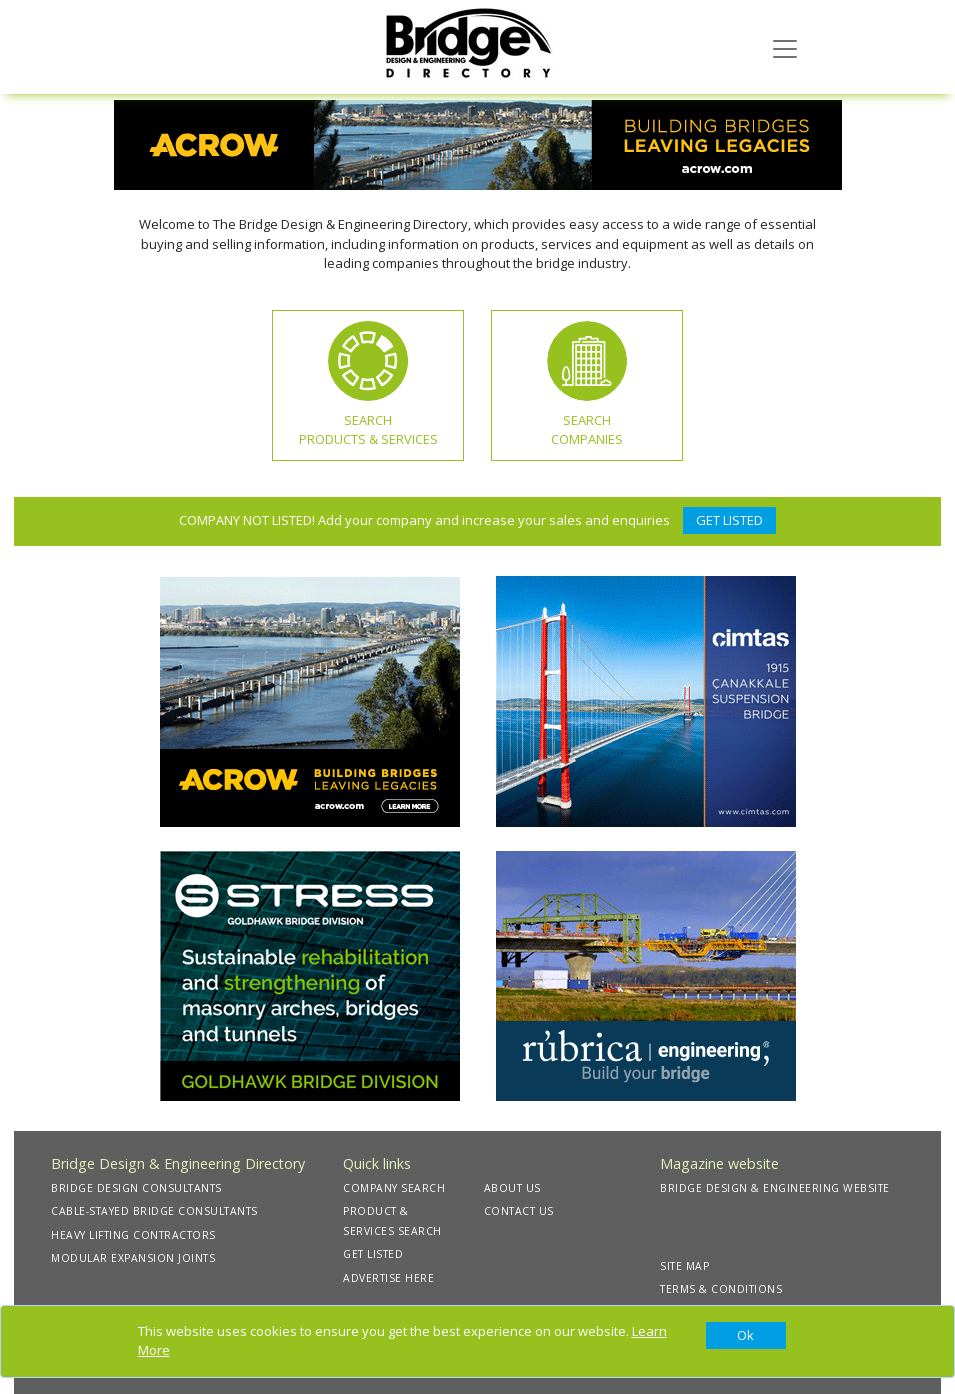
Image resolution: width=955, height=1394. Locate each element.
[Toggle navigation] (785, 47)
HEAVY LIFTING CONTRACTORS (133, 1235)
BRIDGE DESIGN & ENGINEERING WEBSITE (775, 1188)
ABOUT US (512, 1188)
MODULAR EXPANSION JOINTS (133, 1258)
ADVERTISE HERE (388, 1278)
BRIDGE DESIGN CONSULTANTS (136, 1188)
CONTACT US (519, 1211)
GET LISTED (729, 520)
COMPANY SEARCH (394, 1188)
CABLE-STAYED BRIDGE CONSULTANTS (154, 1211)
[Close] (746, 1336)
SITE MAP (684, 1266)
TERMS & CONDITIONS (721, 1289)
